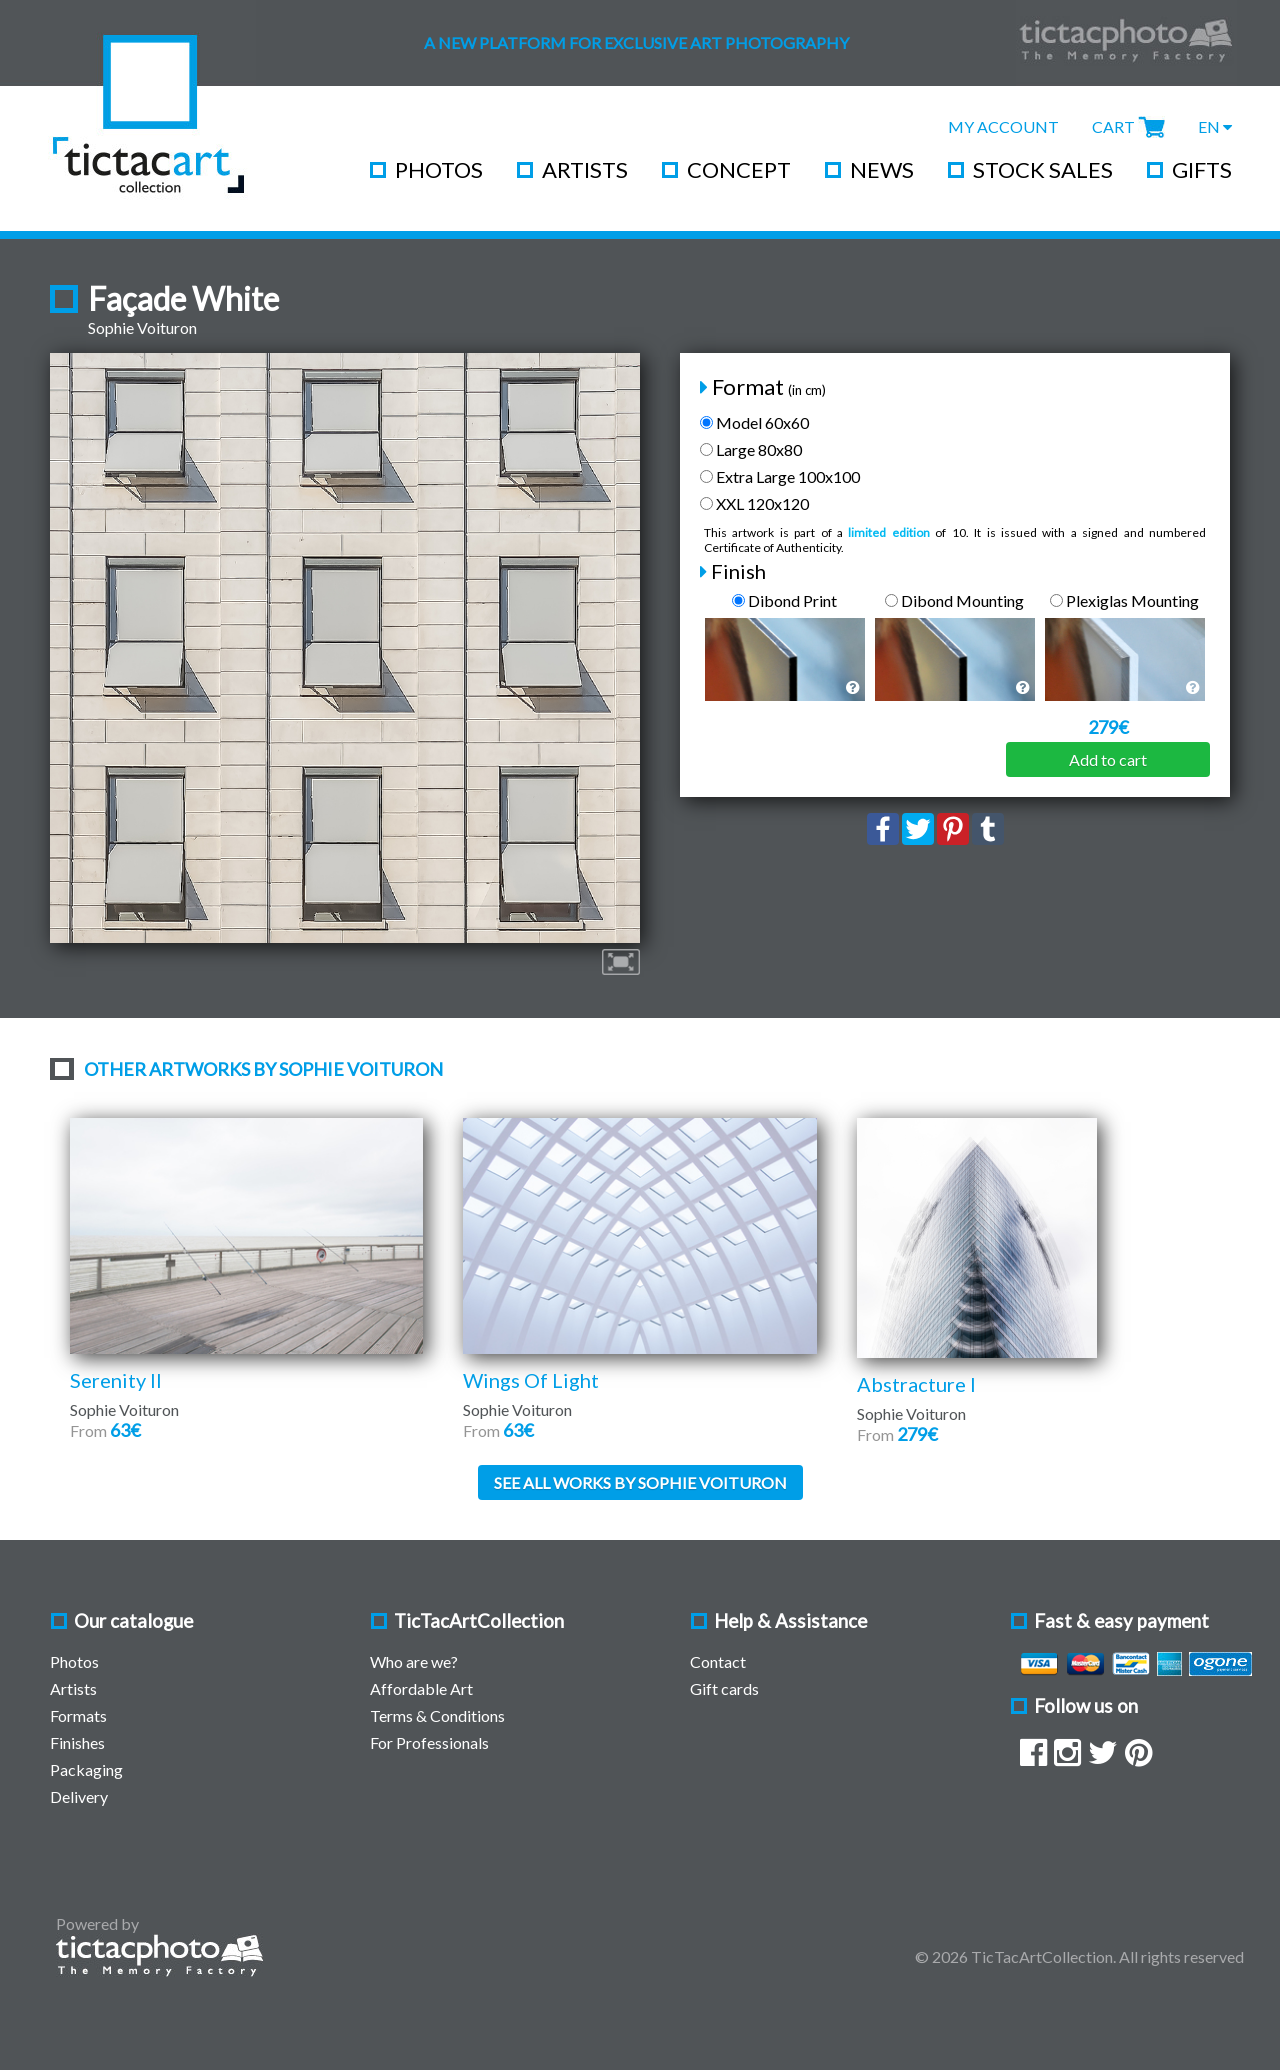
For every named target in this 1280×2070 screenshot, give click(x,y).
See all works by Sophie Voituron (640, 1482)
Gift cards (724, 1688)
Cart (1113, 126)
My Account (1003, 126)
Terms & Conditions (437, 1715)
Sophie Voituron (142, 327)
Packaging (86, 1769)
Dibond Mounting (954, 600)
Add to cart (1108, 759)
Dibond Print (784, 600)
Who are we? (414, 1661)
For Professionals (429, 1742)
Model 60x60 (754, 422)
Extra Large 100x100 (780, 476)
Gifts (1202, 169)
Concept (739, 169)
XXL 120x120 (754, 503)
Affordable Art (421, 1688)
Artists (585, 169)
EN (1215, 126)
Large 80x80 (751, 449)
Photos (439, 169)
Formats (78, 1715)
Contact (718, 1661)
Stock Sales (1043, 169)
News (882, 169)
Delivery (79, 1796)
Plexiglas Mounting (1124, 600)
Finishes (77, 1742)
